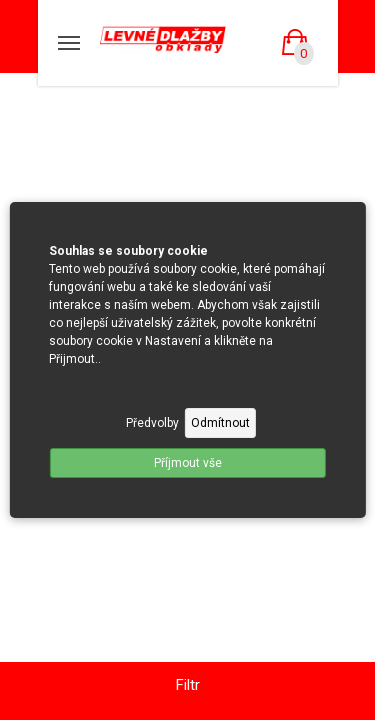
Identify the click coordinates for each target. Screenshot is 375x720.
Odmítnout (220, 423)
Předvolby (152, 423)
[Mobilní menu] (69, 43)
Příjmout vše (188, 463)
